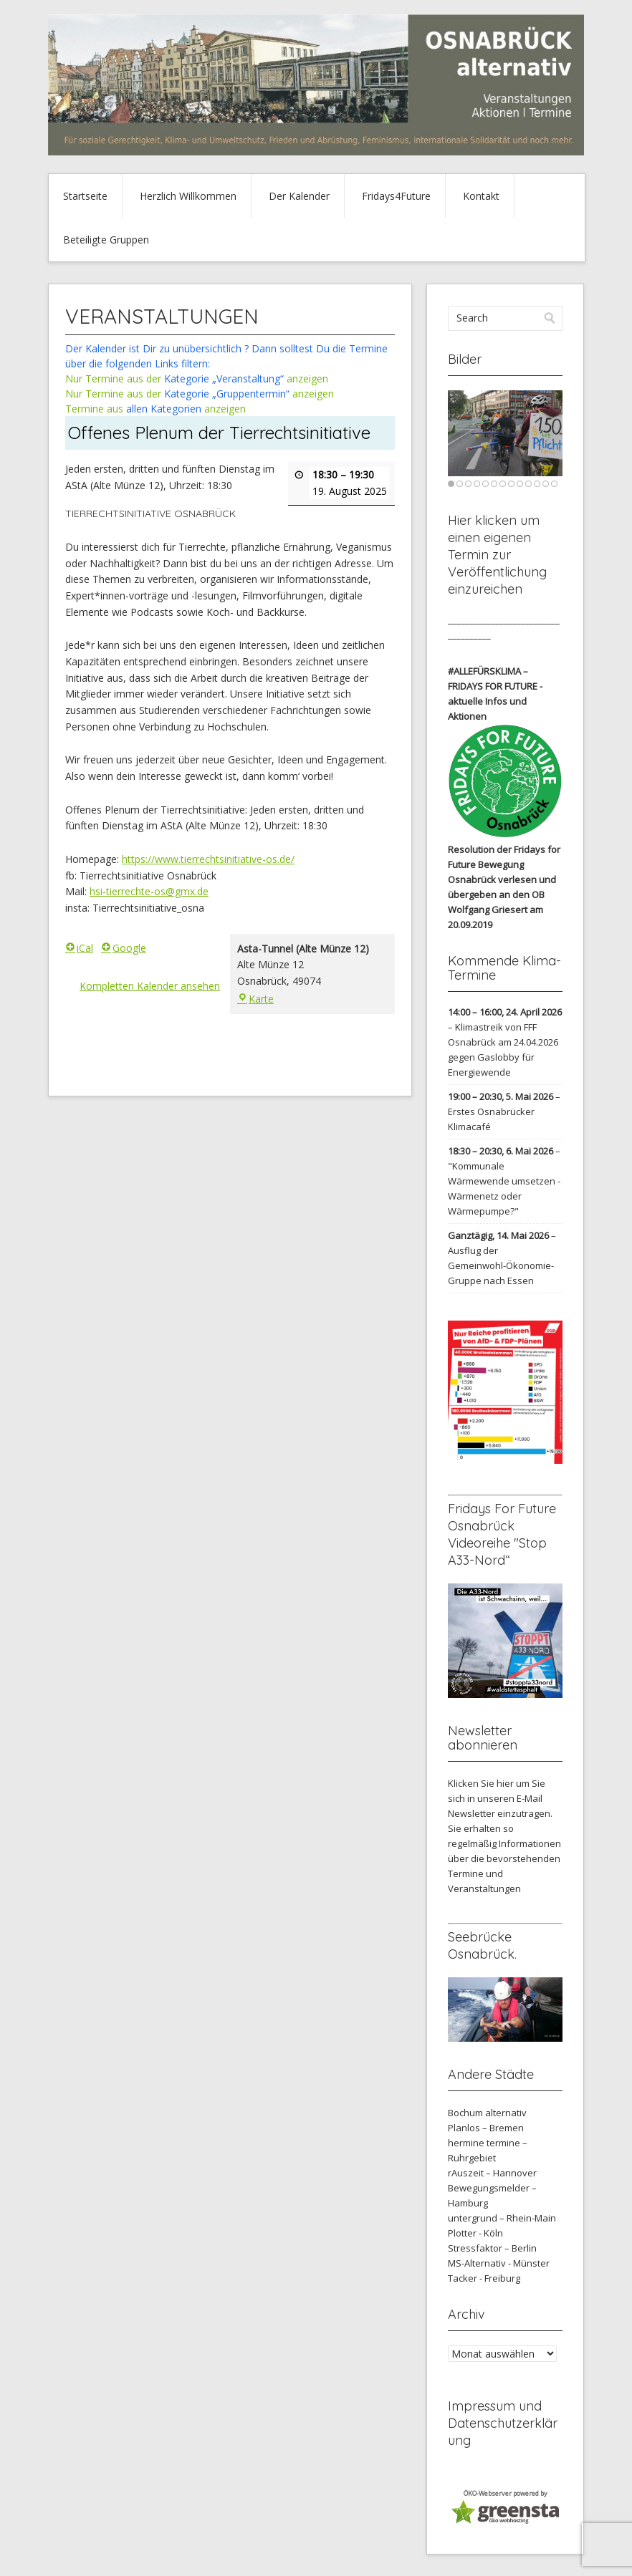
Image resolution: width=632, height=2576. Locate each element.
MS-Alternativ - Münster (499, 2263)
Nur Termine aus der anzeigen (196, 378)
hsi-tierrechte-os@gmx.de (149, 891)
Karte (255, 998)
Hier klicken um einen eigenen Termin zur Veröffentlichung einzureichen (497, 554)
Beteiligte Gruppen (106, 239)
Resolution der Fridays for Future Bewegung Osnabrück (504, 864)
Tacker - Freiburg (484, 2278)
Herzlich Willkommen (188, 196)
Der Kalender (299, 196)
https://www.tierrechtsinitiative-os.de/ (208, 859)
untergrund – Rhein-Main (502, 2217)
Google (123, 947)
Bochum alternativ (487, 2112)
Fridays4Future (396, 196)
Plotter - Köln (475, 2233)
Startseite (85, 196)
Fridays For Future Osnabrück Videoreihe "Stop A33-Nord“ (502, 1534)
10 (528, 484)
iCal (79, 947)
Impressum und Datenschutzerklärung (502, 2423)
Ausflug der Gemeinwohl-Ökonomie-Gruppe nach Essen (501, 1265)
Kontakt (481, 196)
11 (537, 484)
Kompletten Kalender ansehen (150, 986)
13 (554, 484)
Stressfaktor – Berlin (492, 2248)
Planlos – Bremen (486, 2127)
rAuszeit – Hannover (492, 2172)
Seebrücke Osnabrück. (482, 1945)
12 (545, 484)
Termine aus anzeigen (155, 408)
